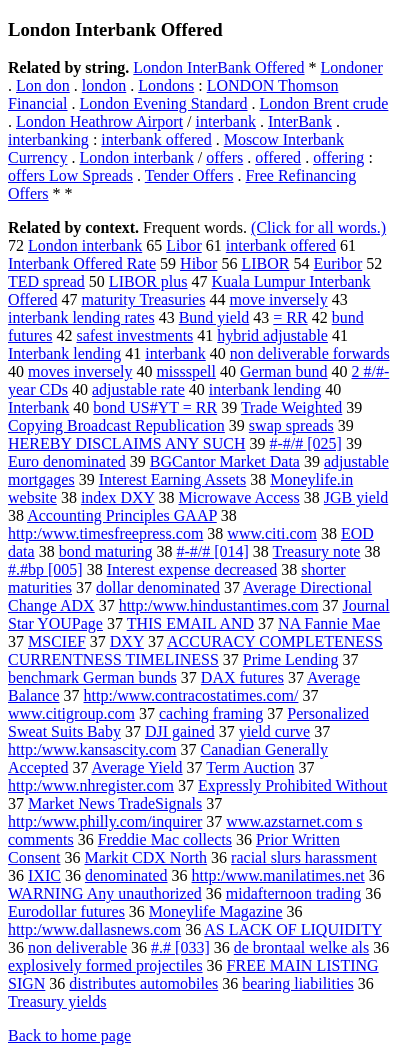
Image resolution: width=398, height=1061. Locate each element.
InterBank (300, 121)
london (104, 85)
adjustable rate (138, 389)
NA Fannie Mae (329, 623)
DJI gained (180, 731)
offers (224, 157)
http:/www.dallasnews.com (94, 929)
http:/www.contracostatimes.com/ (191, 695)
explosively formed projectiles (105, 965)
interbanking (48, 139)
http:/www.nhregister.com (91, 785)
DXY (127, 641)
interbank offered (156, 139)
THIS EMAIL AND (190, 623)
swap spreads (291, 425)
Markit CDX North (145, 857)
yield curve (275, 731)
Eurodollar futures (66, 911)
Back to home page (69, 1035)
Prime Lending (291, 659)
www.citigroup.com (71, 713)
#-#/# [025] (306, 443)
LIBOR (265, 263)
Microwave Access (239, 497)
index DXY (118, 497)
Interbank (38, 407)
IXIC (44, 875)
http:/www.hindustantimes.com (219, 605)
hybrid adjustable (272, 335)
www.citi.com (272, 533)
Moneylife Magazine (216, 911)
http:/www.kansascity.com (92, 749)
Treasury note (317, 551)
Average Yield (137, 767)
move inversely (278, 299)
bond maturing (106, 551)
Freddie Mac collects (165, 839)
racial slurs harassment (304, 857)
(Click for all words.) (318, 227)
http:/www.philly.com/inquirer (105, 821)
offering (338, 157)
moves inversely (80, 371)
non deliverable (77, 947)
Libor (184, 245)
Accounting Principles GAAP (122, 515)
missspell (186, 371)
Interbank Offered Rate (82, 263)
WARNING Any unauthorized (105, 893)
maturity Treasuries (143, 299)
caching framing (211, 713)
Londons (166, 85)
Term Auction (250, 767)
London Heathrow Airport (99, 121)
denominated (126, 875)
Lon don (43, 85)
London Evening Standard (164, 103)
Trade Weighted (291, 407)
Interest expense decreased (192, 569)
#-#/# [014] (212, 551)
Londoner (352, 67)
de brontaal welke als (302, 947)
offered (278, 157)
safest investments (134, 335)
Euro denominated (67, 461)
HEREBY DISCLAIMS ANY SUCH (127, 443)
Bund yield (214, 317)
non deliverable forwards (310, 353)
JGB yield (356, 497)
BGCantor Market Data (225, 461)
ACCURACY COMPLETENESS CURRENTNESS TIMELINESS (195, 650)
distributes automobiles (143, 983)
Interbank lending (64, 353)
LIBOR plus (148, 281)
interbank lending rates (81, 317)
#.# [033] (180, 947)
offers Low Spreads (70, 175)
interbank (226, 121)
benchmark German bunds (92, 677)
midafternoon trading (294, 893)
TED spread (46, 281)
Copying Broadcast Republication (116, 425)
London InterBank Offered (218, 67)
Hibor (198, 263)
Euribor (337, 263)
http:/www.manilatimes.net (278, 875)
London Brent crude (324, 103)
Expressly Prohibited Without (292, 785)
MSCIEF (57, 641)
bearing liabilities (298, 983)
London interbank (137, 157)
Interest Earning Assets (173, 479)
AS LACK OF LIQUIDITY (293, 929)
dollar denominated (158, 587)
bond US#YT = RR (155, 407)
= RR (290, 317)
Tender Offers (189, 175)
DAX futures (242, 677)
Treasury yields (57, 1001)
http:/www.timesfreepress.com (105, 533)
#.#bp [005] (45, 569)
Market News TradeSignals (115, 803)
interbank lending (265, 389)
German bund (284, 371)
